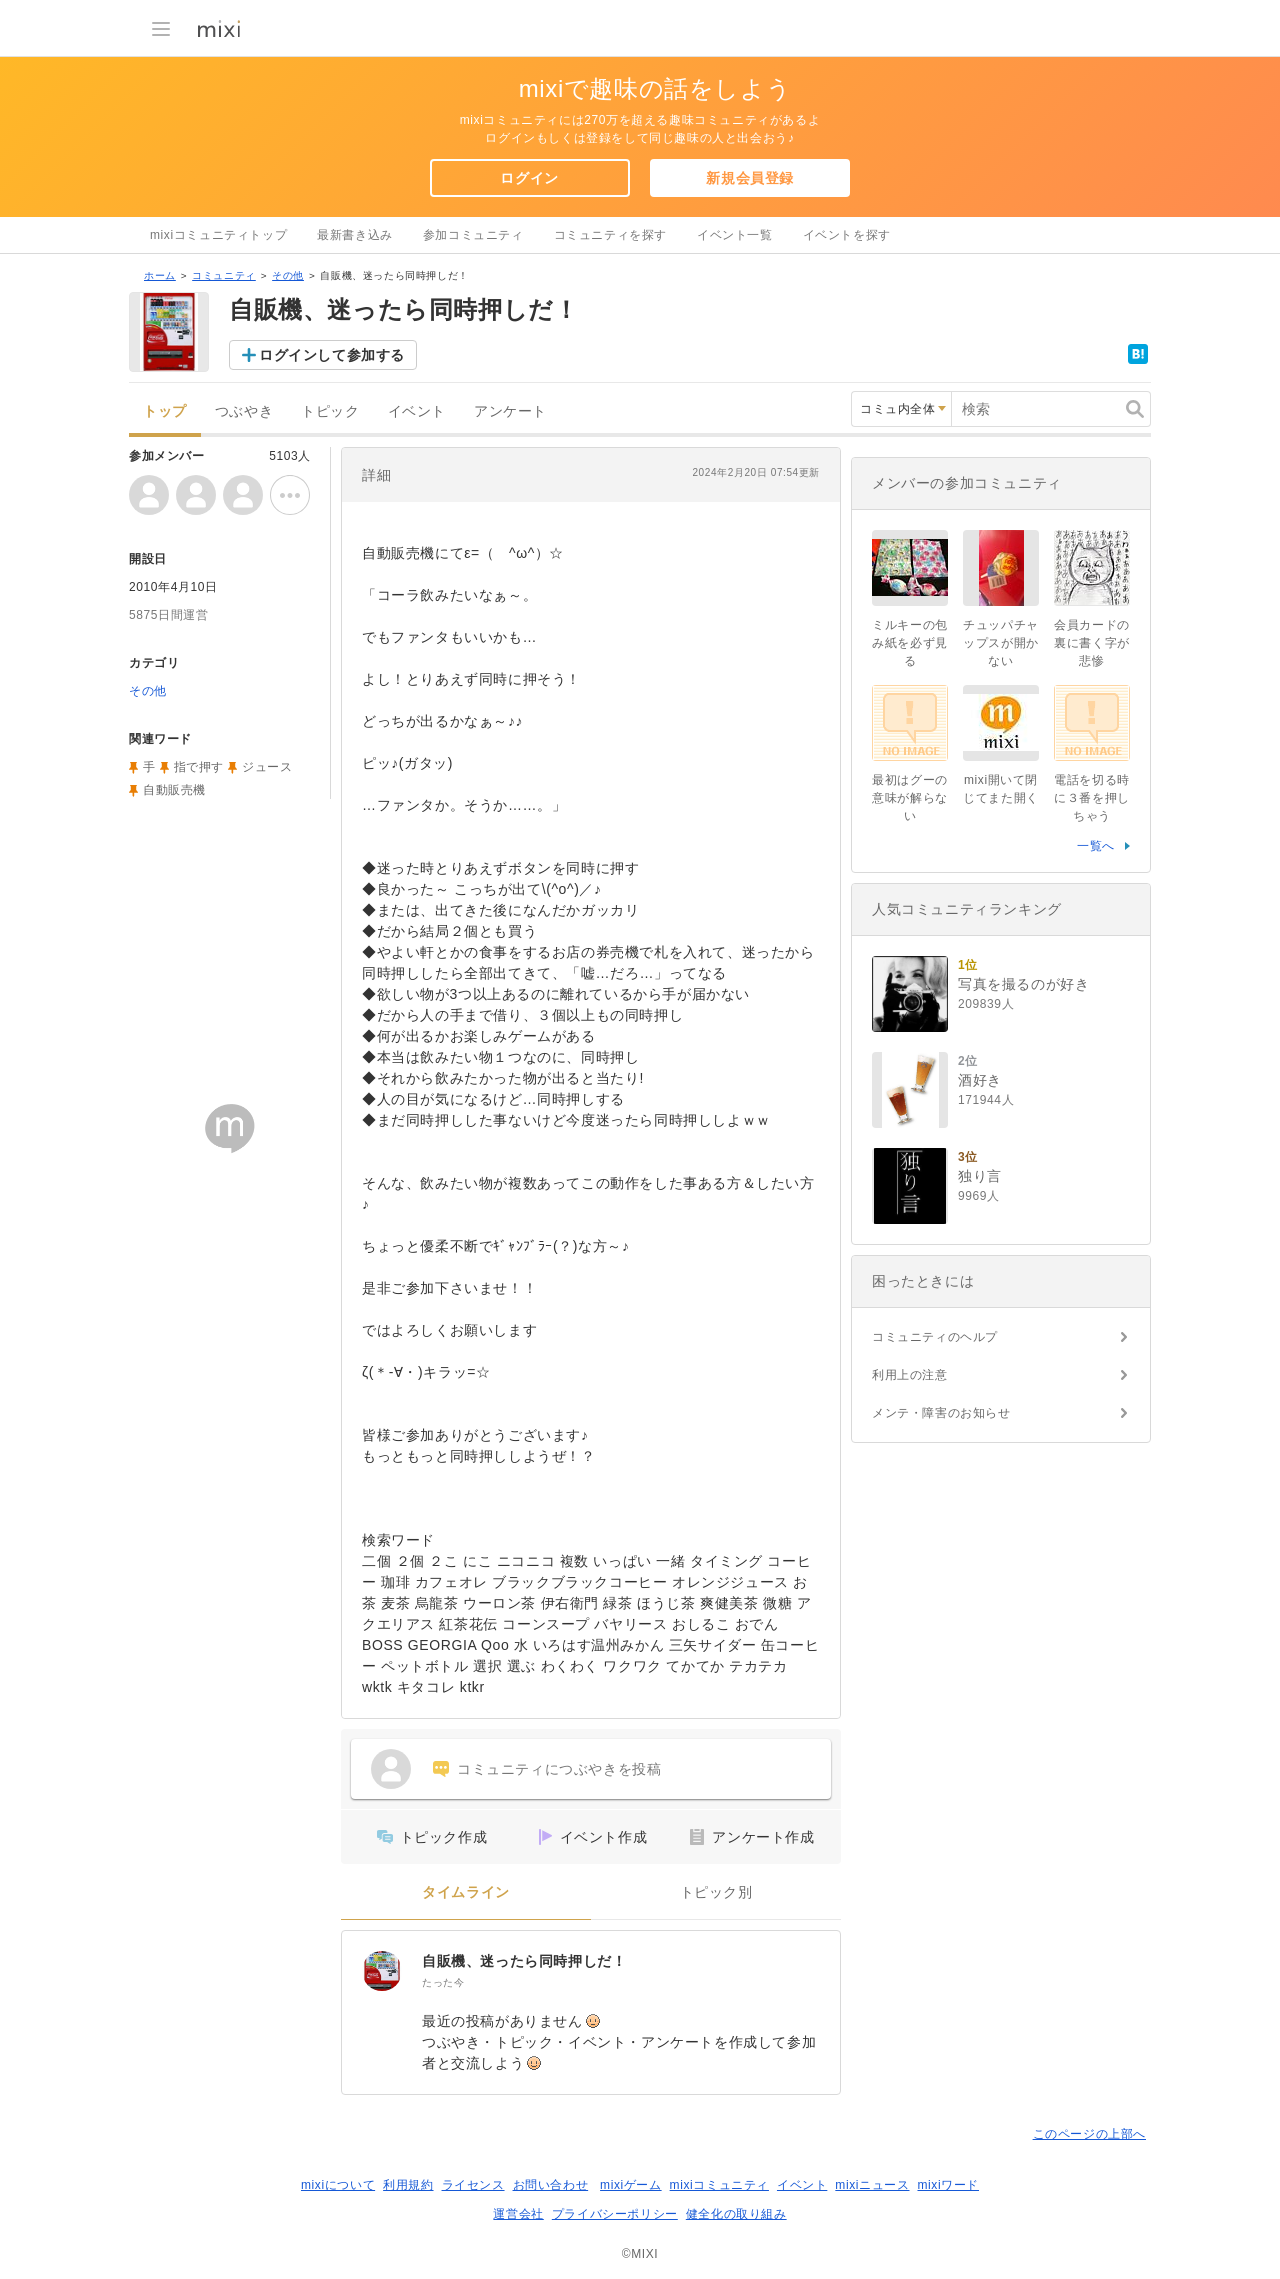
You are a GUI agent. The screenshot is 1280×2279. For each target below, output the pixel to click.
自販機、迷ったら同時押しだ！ (524, 1961)
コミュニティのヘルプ (935, 1337)
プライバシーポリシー (615, 2214)
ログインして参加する (332, 355)
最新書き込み (355, 235)
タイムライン (466, 1892)
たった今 (443, 1982)
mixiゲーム (631, 2185)
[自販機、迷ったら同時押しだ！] (382, 1971)
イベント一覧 (735, 235)
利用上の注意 (910, 1375)
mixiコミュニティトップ (218, 235)
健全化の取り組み (736, 2214)
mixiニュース (872, 2185)
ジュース (267, 767)
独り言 (980, 1176)
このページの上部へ (1089, 2134)
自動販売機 (174, 790)
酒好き (980, 1080)
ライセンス (473, 2185)
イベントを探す (847, 235)
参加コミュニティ (473, 235)
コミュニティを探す (610, 235)
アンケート (510, 411)
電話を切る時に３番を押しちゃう (1092, 798)
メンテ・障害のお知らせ (941, 1413)
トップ (165, 411)
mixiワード (948, 2185)
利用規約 (408, 2185)
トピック (330, 411)
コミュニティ (224, 275)
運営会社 (518, 2214)
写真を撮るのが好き (1023, 984)
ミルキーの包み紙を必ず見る (910, 643)
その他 (288, 275)
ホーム (160, 275)
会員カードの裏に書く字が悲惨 (1092, 643)
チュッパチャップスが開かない (1001, 643)
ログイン (529, 178)
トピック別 (716, 1892)
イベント (417, 411)
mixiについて (338, 2185)
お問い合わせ (551, 2185)
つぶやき (244, 411)
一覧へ (1096, 846)
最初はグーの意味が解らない (910, 798)
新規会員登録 (750, 178)
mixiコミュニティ (719, 2185)
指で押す (199, 767)
